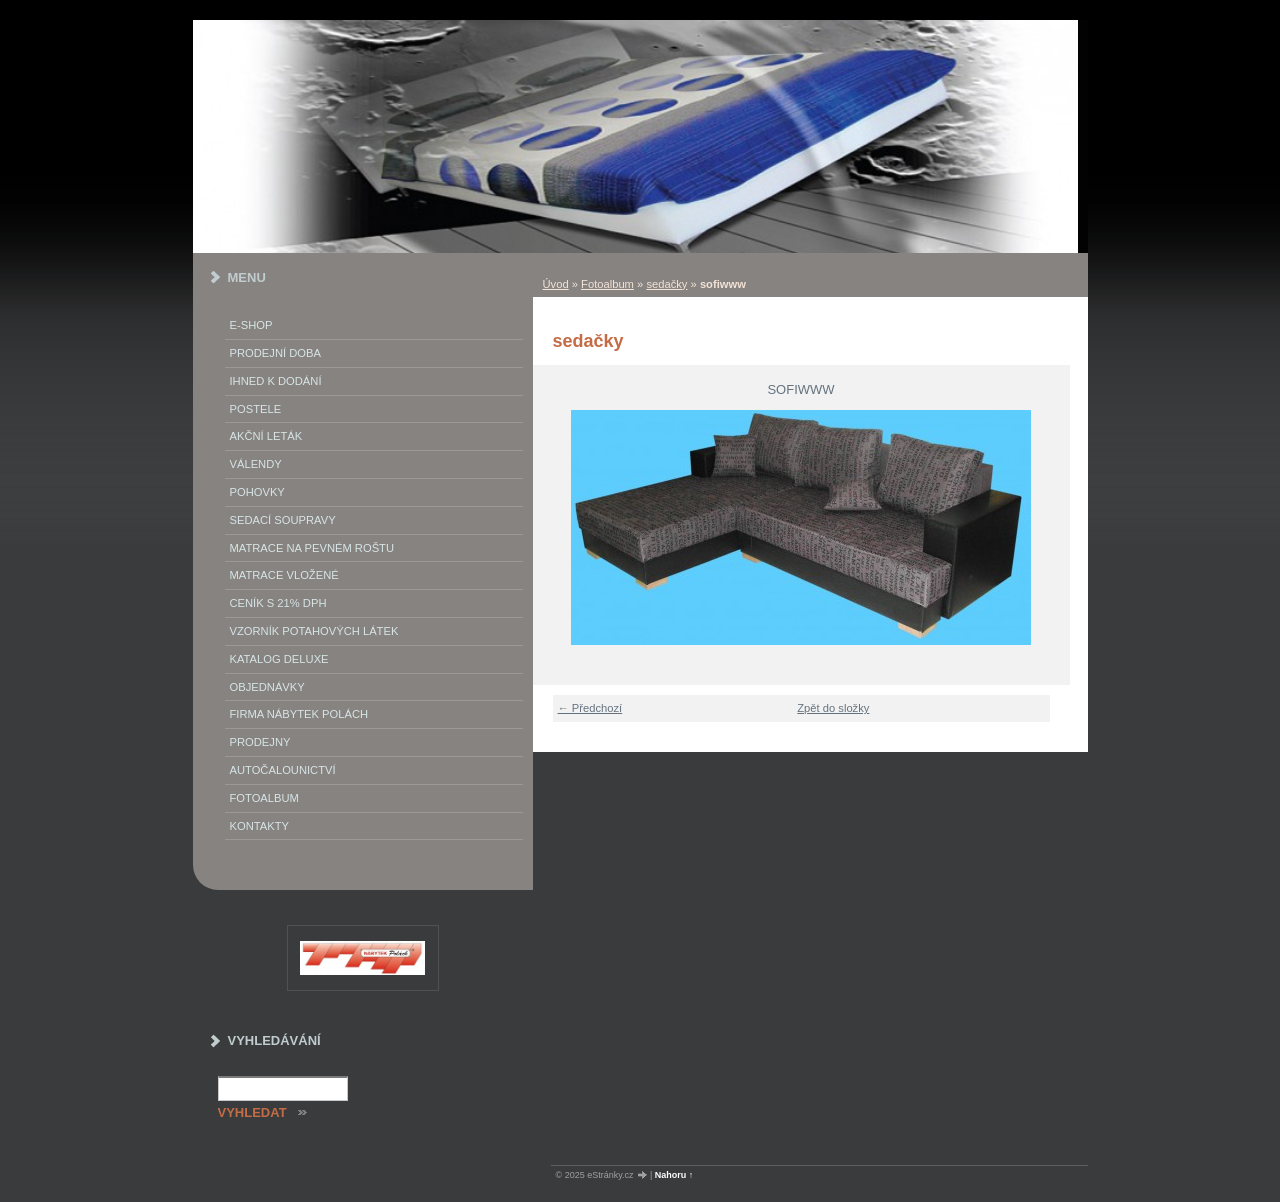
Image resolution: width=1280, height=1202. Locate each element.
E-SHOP (251, 325)
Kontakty (259, 826)
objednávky (267, 687)
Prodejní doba (275, 353)
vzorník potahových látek (314, 631)
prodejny (260, 742)
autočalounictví (283, 770)
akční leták (266, 436)
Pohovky (257, 492)
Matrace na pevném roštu (312, 548)
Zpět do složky (833, 708)
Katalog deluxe (279, 659)
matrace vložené (284, 575)
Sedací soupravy (283, 520)
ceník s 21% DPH (278, 603)
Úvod (556, 284)
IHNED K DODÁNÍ (276, 381)
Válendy (256, 464)
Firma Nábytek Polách (299, 714)
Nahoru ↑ (674, 1175)
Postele (256, 409)
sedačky (666, 284)
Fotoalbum (607, 284)
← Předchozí (590, 708)
